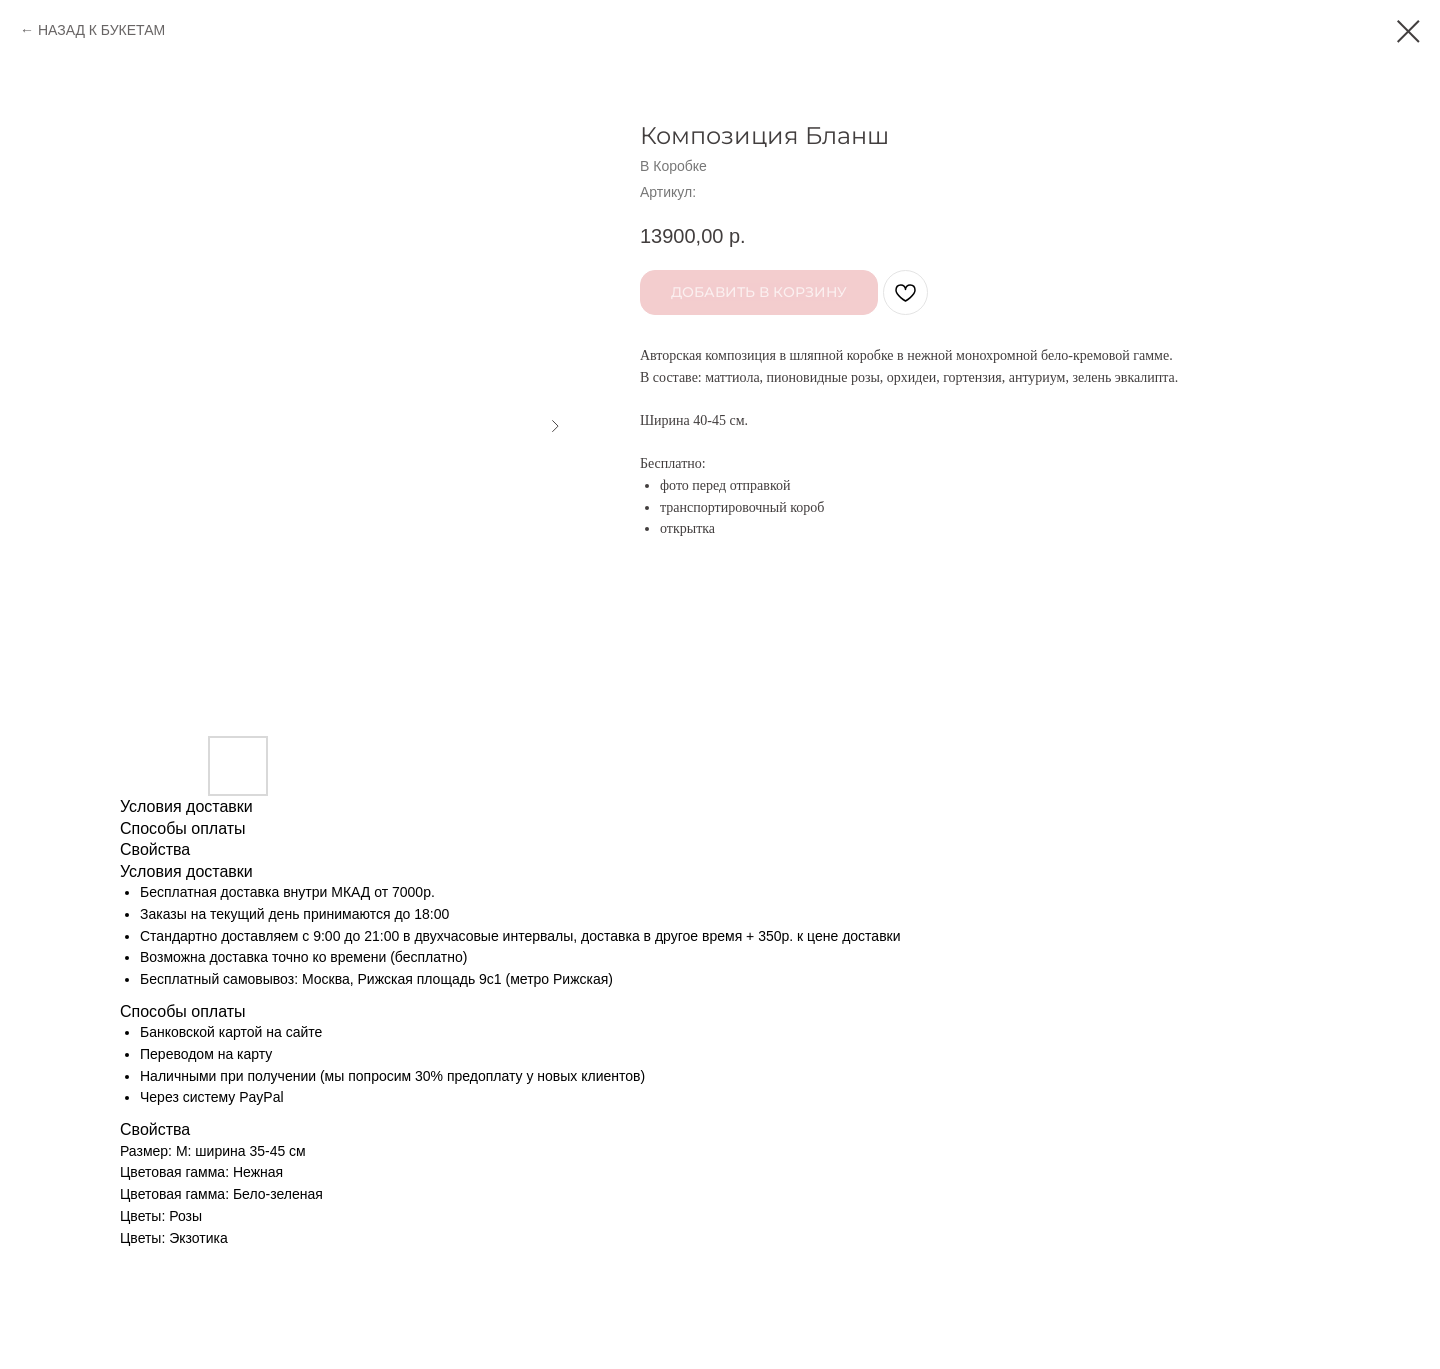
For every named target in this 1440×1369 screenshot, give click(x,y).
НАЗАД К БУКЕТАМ (101, 30)
